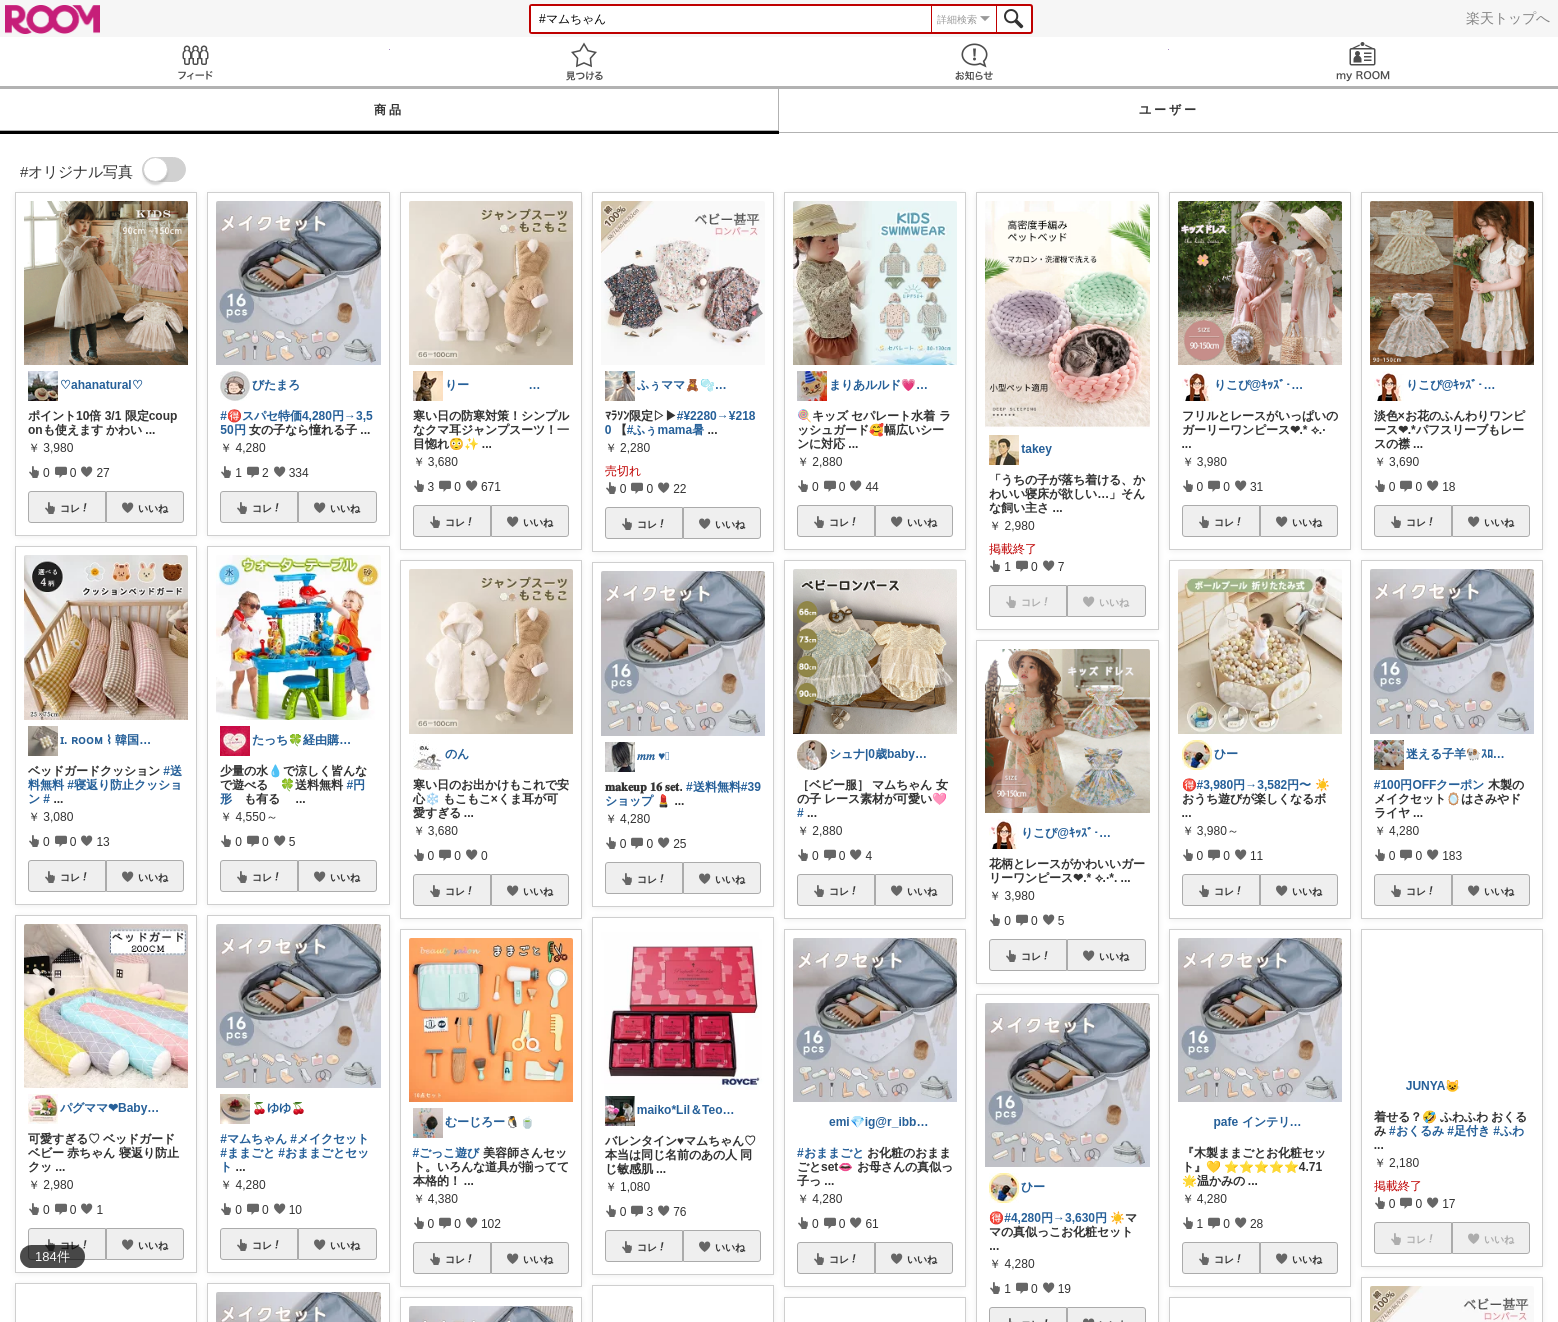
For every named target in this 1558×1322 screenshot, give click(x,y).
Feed (195, 61)
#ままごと (247, 1153)
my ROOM (1364, 61)
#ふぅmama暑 (665, 430)
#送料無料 (713, 787)
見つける (585, 61)
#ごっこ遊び (446, 1153)
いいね (153, 508)
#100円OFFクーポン (1429, 785)
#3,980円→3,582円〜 (1254, 785)
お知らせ (974, 61)
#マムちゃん (253, 1139)
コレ (75, 508)
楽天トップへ (1508, 18)
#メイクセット (329, 1139)
